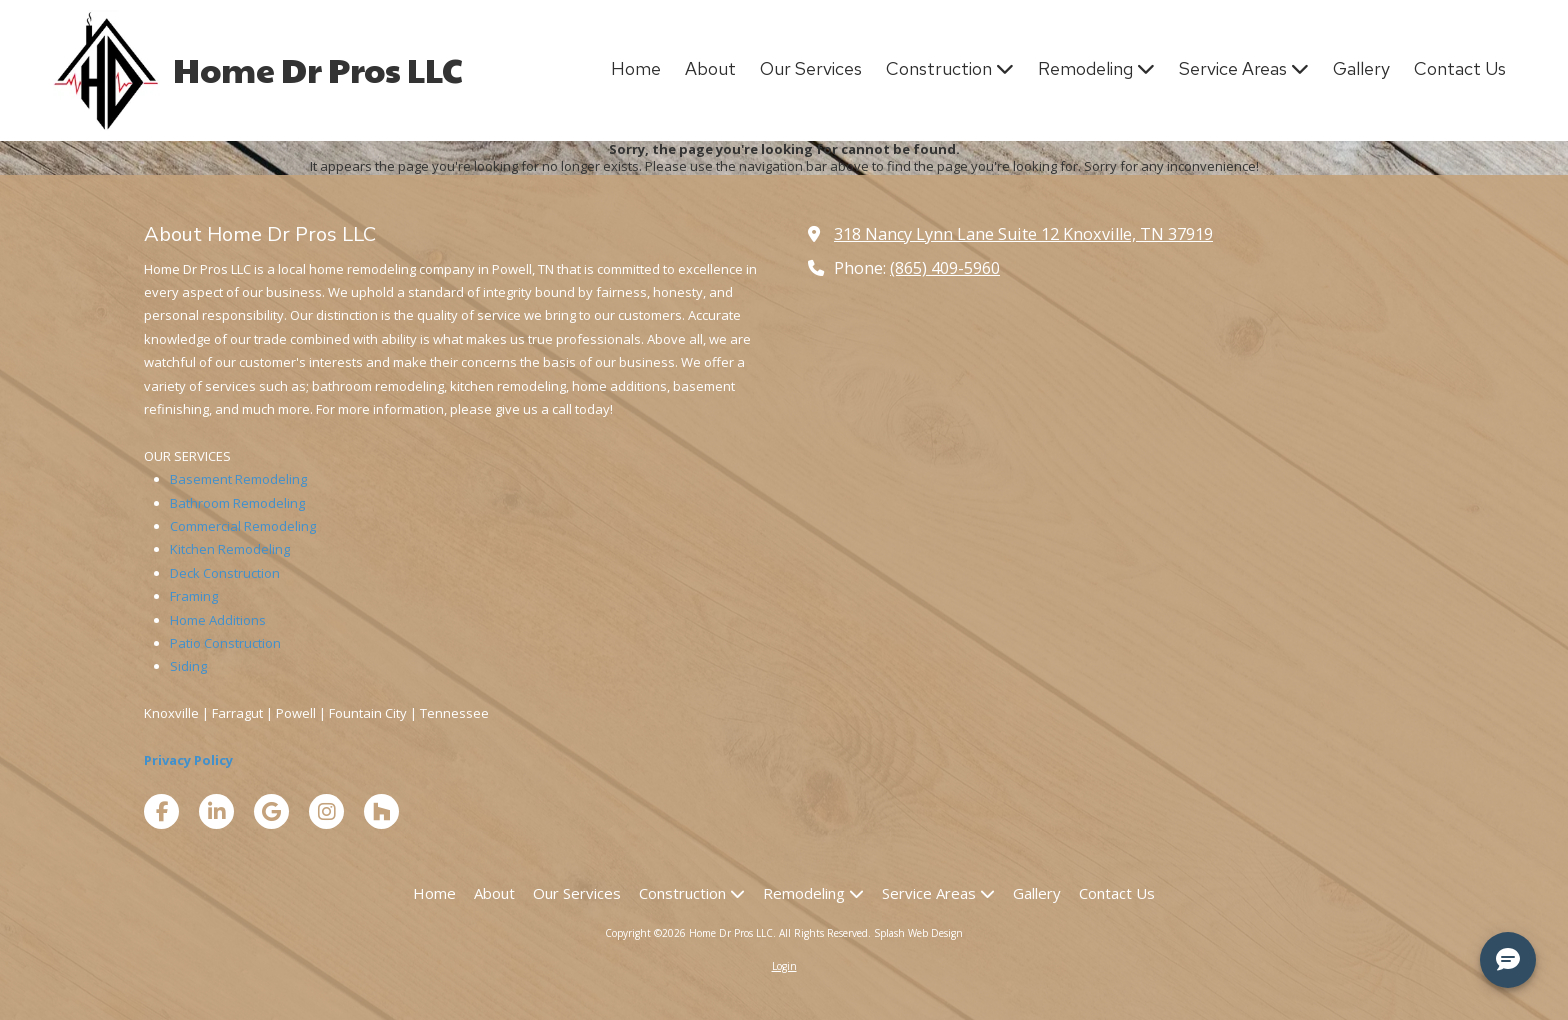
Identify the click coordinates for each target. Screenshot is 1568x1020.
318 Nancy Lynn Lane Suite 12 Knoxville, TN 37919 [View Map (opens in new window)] (1023, 234)
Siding (188, 666)
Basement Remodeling (238, 479)
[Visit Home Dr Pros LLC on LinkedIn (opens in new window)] (216, 811)
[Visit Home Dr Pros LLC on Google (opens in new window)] (271, 811)
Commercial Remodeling (243, 526)
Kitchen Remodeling (230, 549)
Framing (194, 596)
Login (784, 966)
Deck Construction (225, 573)
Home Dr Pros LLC (318, 69)
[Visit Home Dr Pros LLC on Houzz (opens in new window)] (381, 811)
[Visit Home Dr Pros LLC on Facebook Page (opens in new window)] (161, 811)
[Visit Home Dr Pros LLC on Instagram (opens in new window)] (326, 811)
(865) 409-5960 (945, 268)
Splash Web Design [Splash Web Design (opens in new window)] (918, 933)
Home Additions (218, 620)
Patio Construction (225, 643)
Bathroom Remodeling (237, 503)
